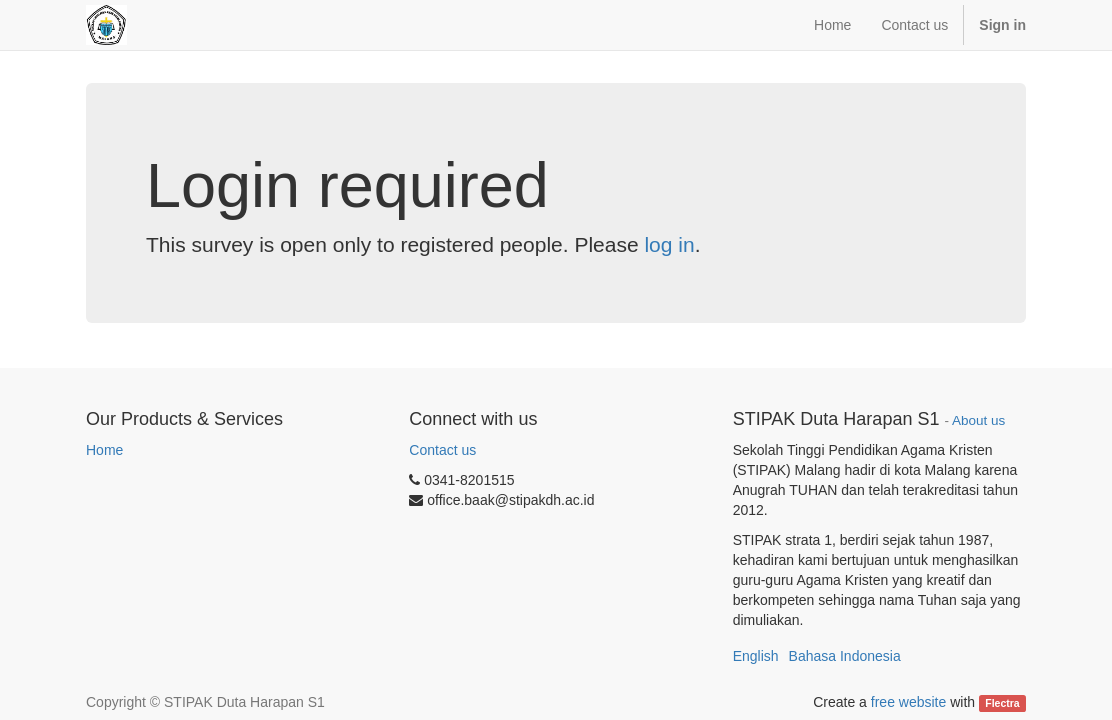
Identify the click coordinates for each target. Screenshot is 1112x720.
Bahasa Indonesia (845, 656)
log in (669, 244)
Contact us (442, 450)
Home (104, 450)
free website (908, 702)
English (756, 656)
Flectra (1002, 703)
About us (978, 420)
